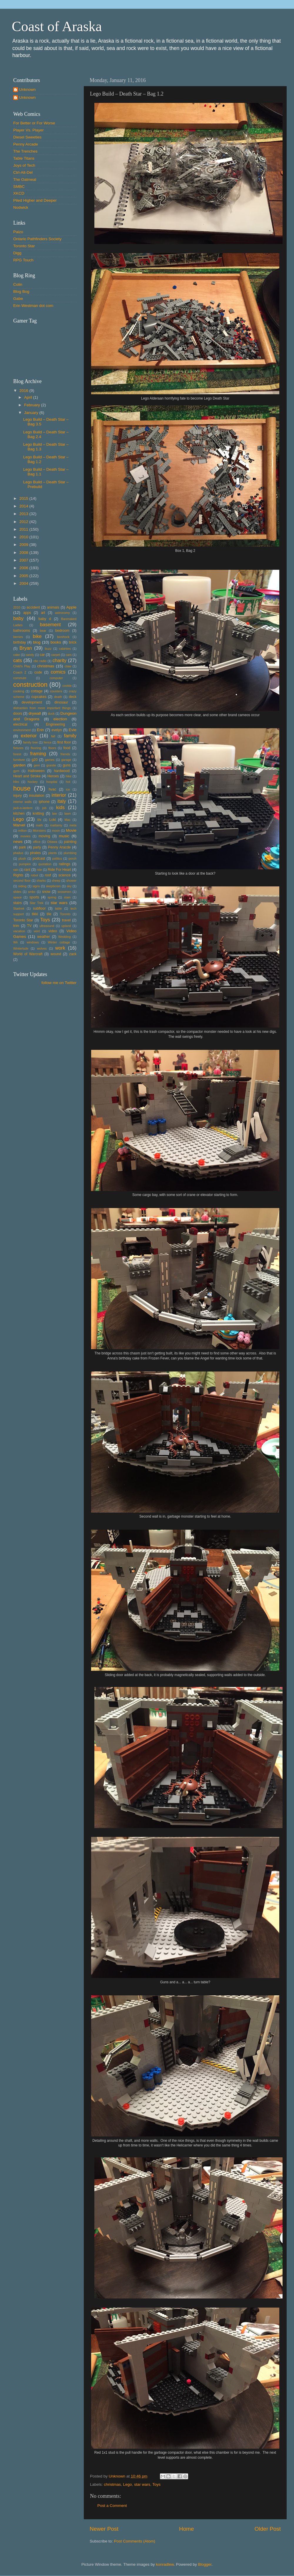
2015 (24, 498)
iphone (44, 802)
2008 (24, 552)
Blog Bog (21, 291)
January (31, 412)
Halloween (36, 771)
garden (19, 765)
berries (18, 637)
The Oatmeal (24, 179)
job (44, 808)
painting (70, 842)
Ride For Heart (59, 870)
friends (65, 754)
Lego (127, 2484)
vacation (19, 931)
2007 (24, 560)
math (39, 825)
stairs (17, 903)
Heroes (53, 776)
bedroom (62, 631)
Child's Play (21, 666)
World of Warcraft (28, 954)
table (58, 908)
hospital (51, 782)
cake (16, 654)
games (49, 759)
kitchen (18, 813)
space (17, 897)
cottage (37, 691)
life (39, 819)
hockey (33, 782)
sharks (41, 880)
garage (66, 759)
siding (22, 886)
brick (72, 642)
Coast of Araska (57, 26)
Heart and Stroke (27, 776)
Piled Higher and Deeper (35, 200)
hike (68, 776)
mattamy (56, 825)
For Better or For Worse (34, 123)
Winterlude (21, 948)
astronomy (62, 612)
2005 (24, 576)
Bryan (25, 648)
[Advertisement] (39, 1017)
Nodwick (20, 207)
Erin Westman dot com (33, 305)
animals (53, 607)
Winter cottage (59, 942)
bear (43, 630)
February (32, 405)
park (22, 847)
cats (17, 660)
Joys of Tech (24, 165)
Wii (15, 942)
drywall (35, 713)
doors (17, 713)
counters (56, 691)
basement (50, 624)
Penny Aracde (59, 847)
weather (43, 937)
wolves (42, 948)
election (60, 719)
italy (61, 801)
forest (17, 754)
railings (64, 864)
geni (37, 765)
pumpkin (25, 864)
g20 (35, 760)
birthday (19, 642)
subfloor (39, 908)
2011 (24, 529)
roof (48, 875)
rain (16, 869)
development (31, 702)
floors (52, 748)
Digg (17, 253)
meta (72, 825)
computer (56, 678)
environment (22, 730)
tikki (35, 914)
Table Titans (23, 158)
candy (30, 654)
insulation (36, 795)
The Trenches (25, 151)
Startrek (18, 908)
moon (56, 830)
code (38, 672)
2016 (24, 390)
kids (60, 807)
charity (59, 660)
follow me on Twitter (58, 982)
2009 (24, 544)
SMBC (19, 186)
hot (68, 782)
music (64, 836)
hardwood (61, 771)
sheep (56, 880)
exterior (29, 735)
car (42, 655)
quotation (44, 864)
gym (16, 771)
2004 (24, 583)
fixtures (18, 748)
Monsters (39, 830)
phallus (18, 853)
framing (38, 753)
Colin (17, 284)
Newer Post (104, 2529)
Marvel (19, 825)
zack (72, 954)
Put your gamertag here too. (43, 347)
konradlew (165, 2564)
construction (30, 684)
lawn (67, 813)
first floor (64, 742)
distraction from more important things (42, 708)
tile (49, 914)
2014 (24, 506)
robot (34, 875)
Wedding (64, 936)
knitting (38, 813)
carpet (55, 654)
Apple (71, 607)
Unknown (27, 89)
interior (59, 795)
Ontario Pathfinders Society (37, 239)
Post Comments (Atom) (134, 2541)
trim (16, 926)
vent (37, 931)
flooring (36, 748)
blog (37, 642)
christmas (112, 2484)
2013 (24, 514)
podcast (39, 858)
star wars (142, 2484)
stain (67, 897)
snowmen (64, 891)
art (43, 613)
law (54, 813)
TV (29, 926)
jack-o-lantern (22, 808)
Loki (52, 820)
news (18, 841)
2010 (24, 537)
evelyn (56, 730)
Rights (18, 875)
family (70, 735)
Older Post (268, 2529)
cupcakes (38, 697)
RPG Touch (23, 260)
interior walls (22, 801)
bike (37, 636)
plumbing (70, 853)
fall (53, 736)
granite (51, 765)
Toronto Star (24, 246)
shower (71, 880)
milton (22, 830)
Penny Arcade (25, 144)
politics (57, 858)
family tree (30, 742)
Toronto (65, 914)
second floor (22, 880)
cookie (66, 685)
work (60, 947)
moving (44, 836)
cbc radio (40, 661)
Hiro (16, 782)
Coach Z (19, 672)
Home (186, 2529)
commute (19, 678)
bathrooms (21, 631)
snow (46, 892)
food (66, 748)
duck (51, 713)
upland (66, 926)
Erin (40, 730)
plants (52, 853)
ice (68, 789)
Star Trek (37, 903)
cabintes (65, 648)
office (37, 841)
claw (68, 666)
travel (66, 920)
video (53, 931)
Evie (72, 730)
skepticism (53, 886)
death (58, 697)
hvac (52, 789)
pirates (35, 853)
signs (36, 886)
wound (56, 954)
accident (33, 607)
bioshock (63, 637)
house (22, 788)
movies (25, 836)
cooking (18, 691)
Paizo (18, 232)
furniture (19, 759)
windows (33, 942)
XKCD (18, 193)
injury (17, 795)
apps (27, 613)
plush (22, 858)
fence (47, 742)
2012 (24, 521)
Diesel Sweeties (27, 137)
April (28, 397)
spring (52, 897)
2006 (24, 568)
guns (67, 765)
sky (69, 886)
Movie (71, 830)
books (56, 642)
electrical (20, 724)
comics (58, 671)
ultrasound (46, 926)
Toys (156, 2484)
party (37, 847)
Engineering (55, 724)
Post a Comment (112, 2505)
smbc (32, 891)
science (65, 875)
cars (68, 654)
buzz (48, 648)
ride (39, 869)
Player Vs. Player (28, 130)
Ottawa (52, 841)
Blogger (205, 2564)
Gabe (18, 298)
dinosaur (61, 702)
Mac (67, 819)
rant (27, 870)
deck (72, 697)
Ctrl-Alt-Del (23, 172)
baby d (45, 619)
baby (18, 618)
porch (72, 858)
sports (34, 897)
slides (17, 891)
